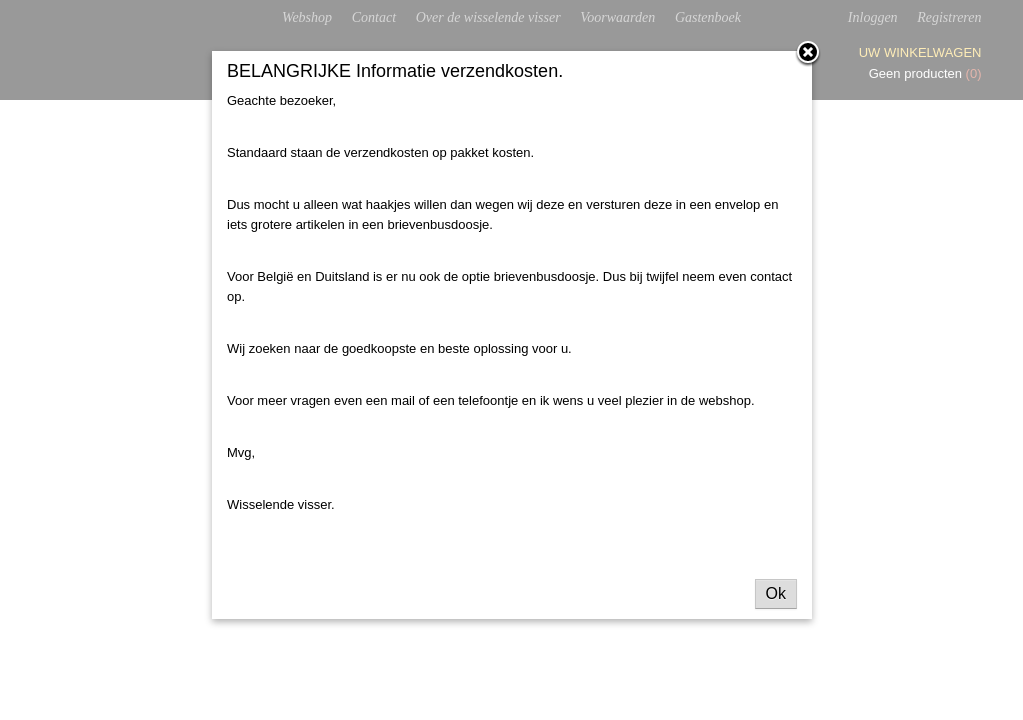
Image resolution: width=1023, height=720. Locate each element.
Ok (776, 593)
